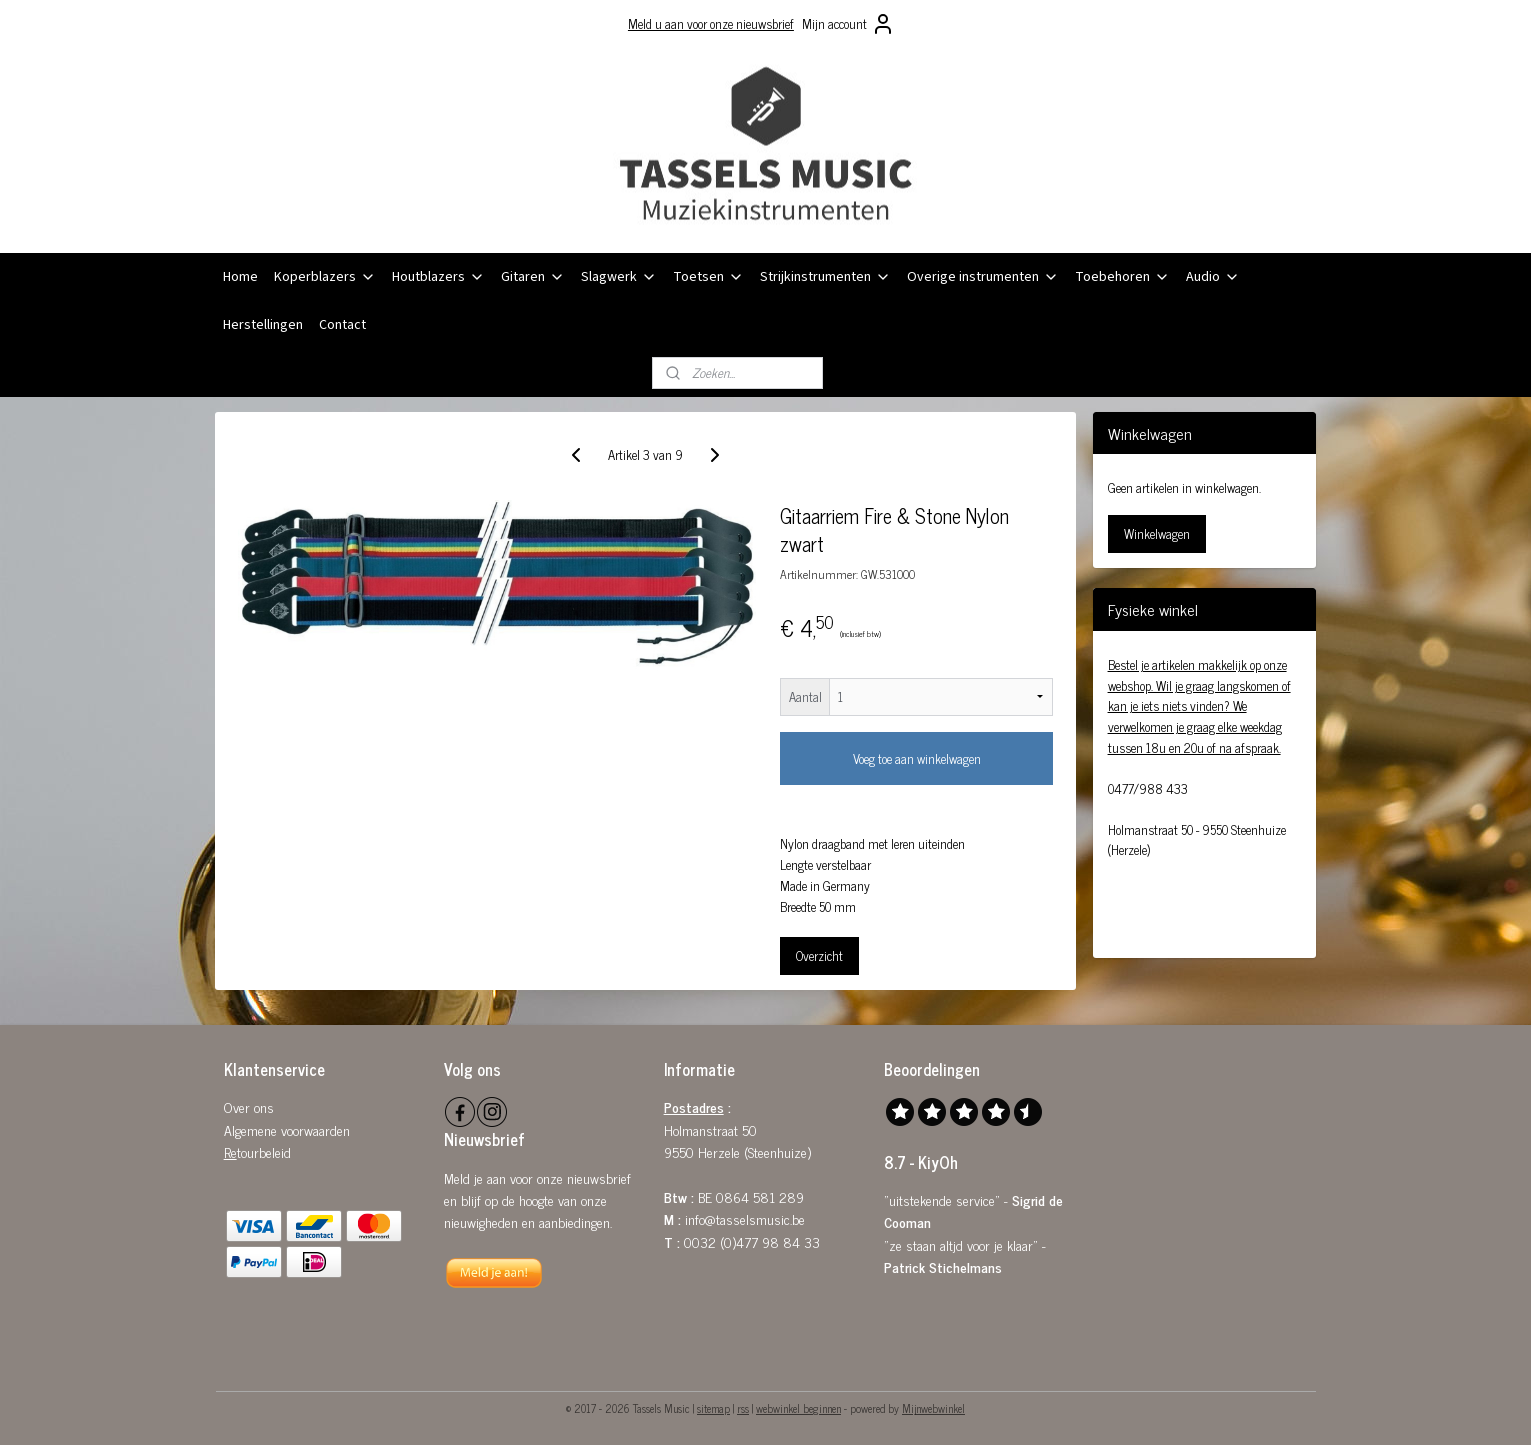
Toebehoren (1122, 277)
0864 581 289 (760, 1196)
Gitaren (533, 277)
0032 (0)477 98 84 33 (752, 1241)
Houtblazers (438, 277)
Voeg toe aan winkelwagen (917, 758)
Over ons (249, 1106)
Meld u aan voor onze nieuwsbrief (711, 23)
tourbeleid (264, 1151)
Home (240, 277)
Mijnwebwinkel (933, 1408)
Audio (1213, 277)
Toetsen (708, 277)
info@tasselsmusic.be (745, 1218)
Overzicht (820, 955)
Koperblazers (325, 277)
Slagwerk (619, 277)
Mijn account (848, 24)
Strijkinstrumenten (825, 277)
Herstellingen (263, 325)
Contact (342, 325)
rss (743, 1408)
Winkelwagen (1157, 533)
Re (230, 1151)
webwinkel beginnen (798, 1408)
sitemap (713, 1408)
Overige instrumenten (983, 277)
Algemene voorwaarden (287, 1129)
